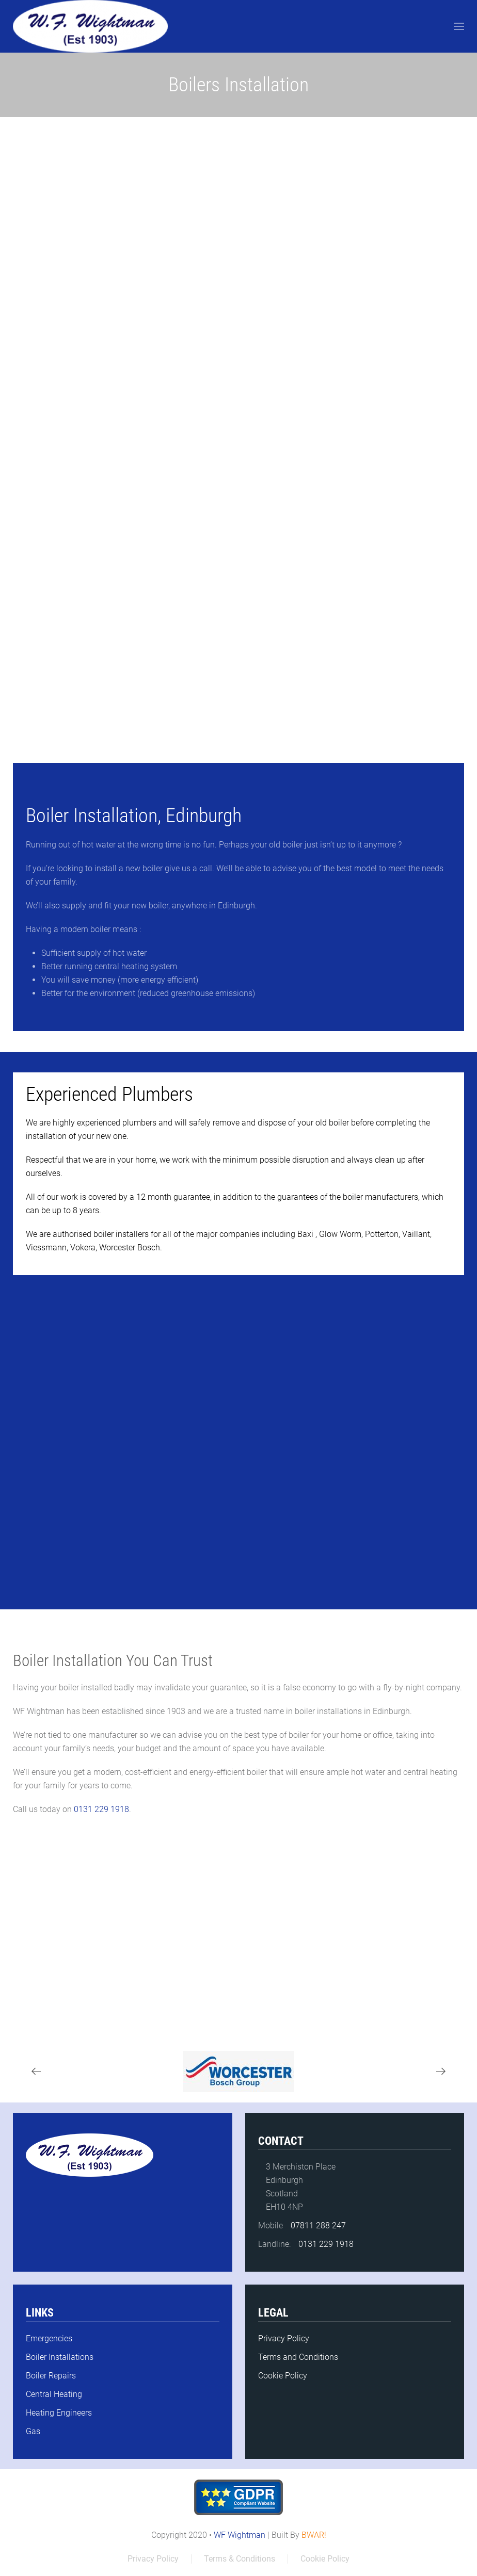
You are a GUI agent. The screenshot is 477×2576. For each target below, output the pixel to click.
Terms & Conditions (239, 2559)
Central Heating (54, 2394)
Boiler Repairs (51, 2376)
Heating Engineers (59, 2413)
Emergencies (49, 2338)
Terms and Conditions (298, 2357)
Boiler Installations (59, 2357)
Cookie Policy (282, 2376)
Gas (33, 2431)
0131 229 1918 (100, 1809)
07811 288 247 (318, 2225)
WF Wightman (239, 2535)
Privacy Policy (283, 2338)
